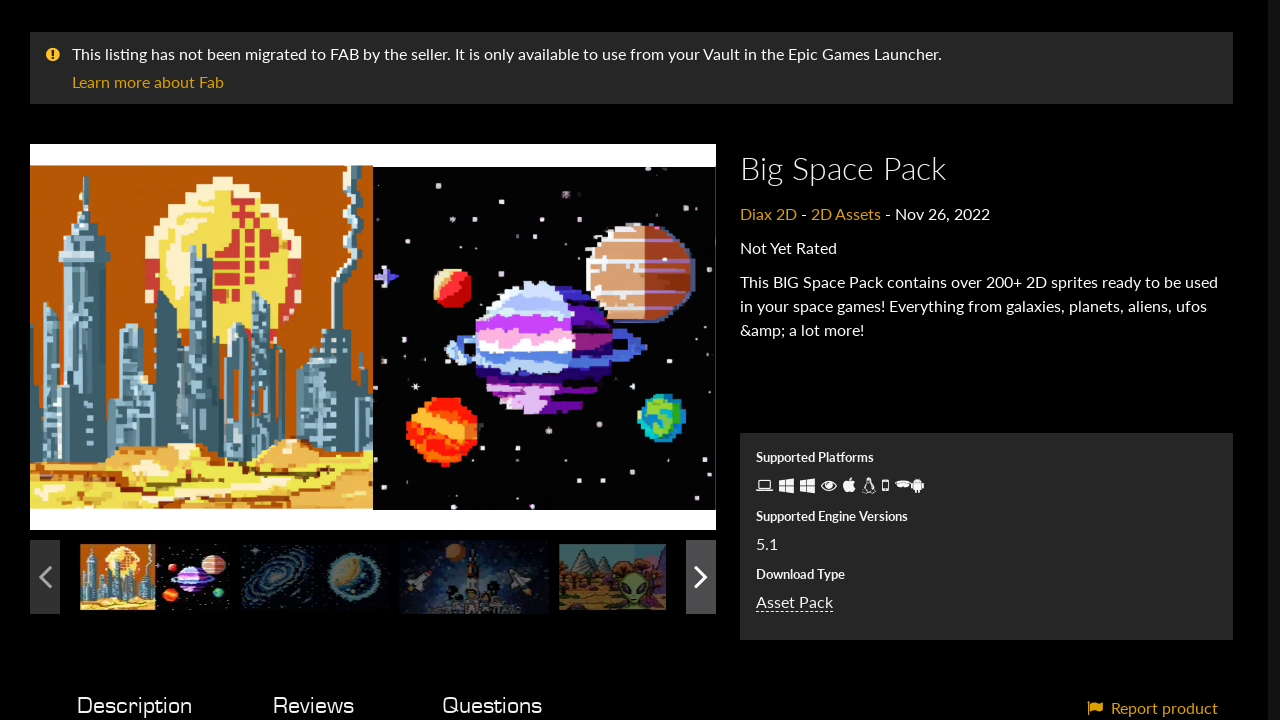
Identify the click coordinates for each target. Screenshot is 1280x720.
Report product (1152, 707)
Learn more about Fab (148, 81)
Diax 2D (768, 213)
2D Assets (846, 213)
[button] (373, 337)
